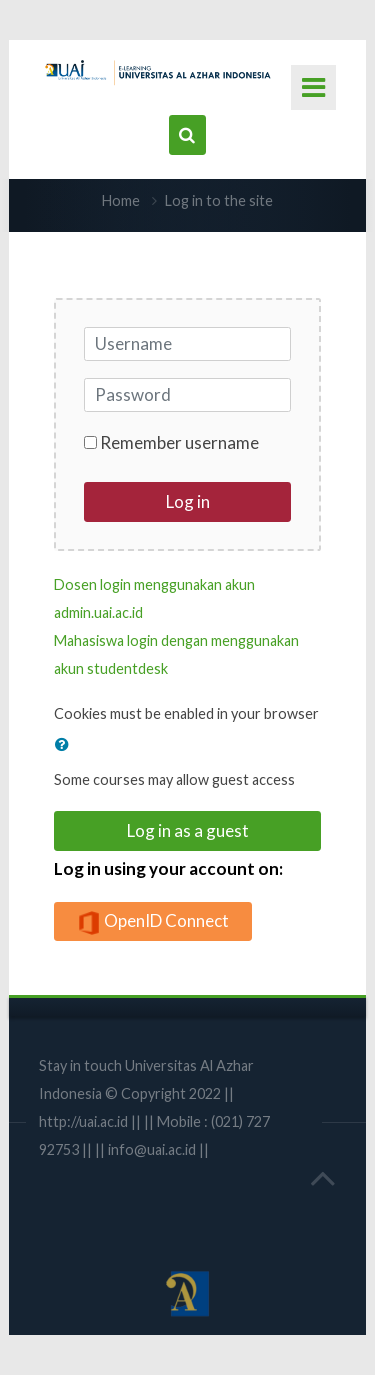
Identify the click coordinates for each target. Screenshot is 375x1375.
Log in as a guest (188, 830)
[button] (66, 744)
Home (121, 200)
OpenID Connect (153, 922)
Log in (188, 501)
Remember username (179, 442)
